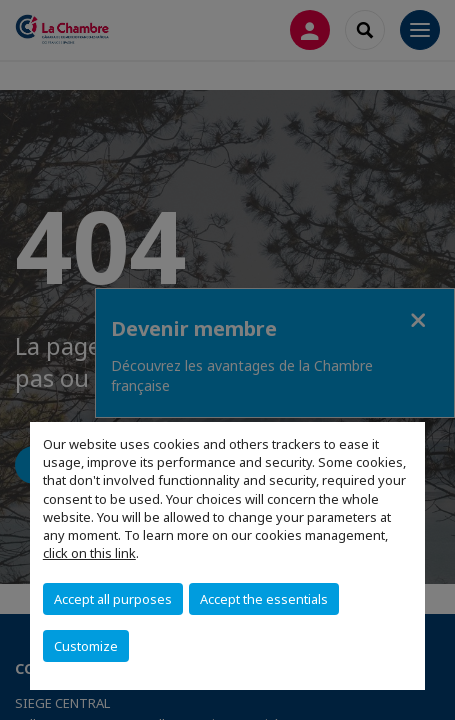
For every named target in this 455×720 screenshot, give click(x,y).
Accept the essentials (264, 599)
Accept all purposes (113, 599)
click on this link (89, 553)
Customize (86, 646)
